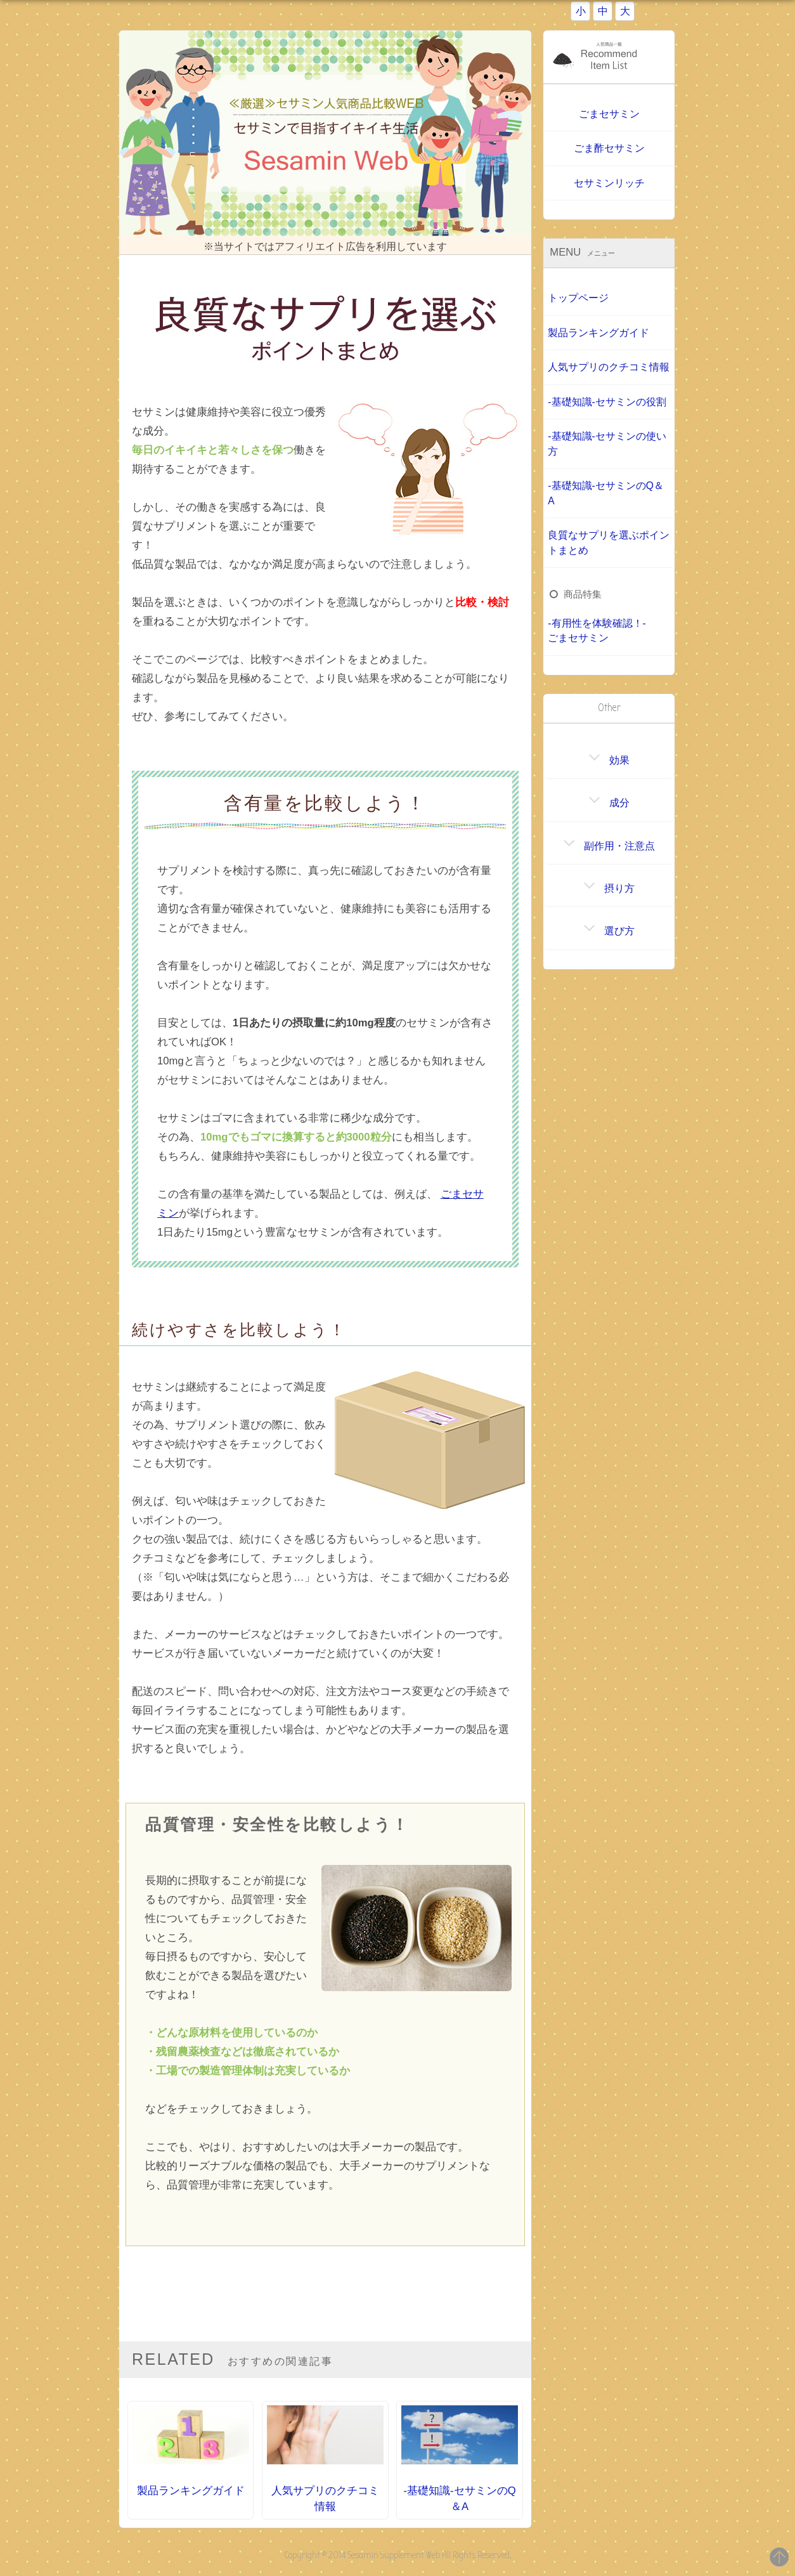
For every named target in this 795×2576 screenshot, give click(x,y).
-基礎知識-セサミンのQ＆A (606, 492)
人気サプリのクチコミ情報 (608, 367)
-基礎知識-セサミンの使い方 (607, 442)
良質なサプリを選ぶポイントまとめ (608, 541)
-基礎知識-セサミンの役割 (607, 401)
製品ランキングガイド (598, 332)
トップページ (578, 297)
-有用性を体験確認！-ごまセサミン (596, 630)
